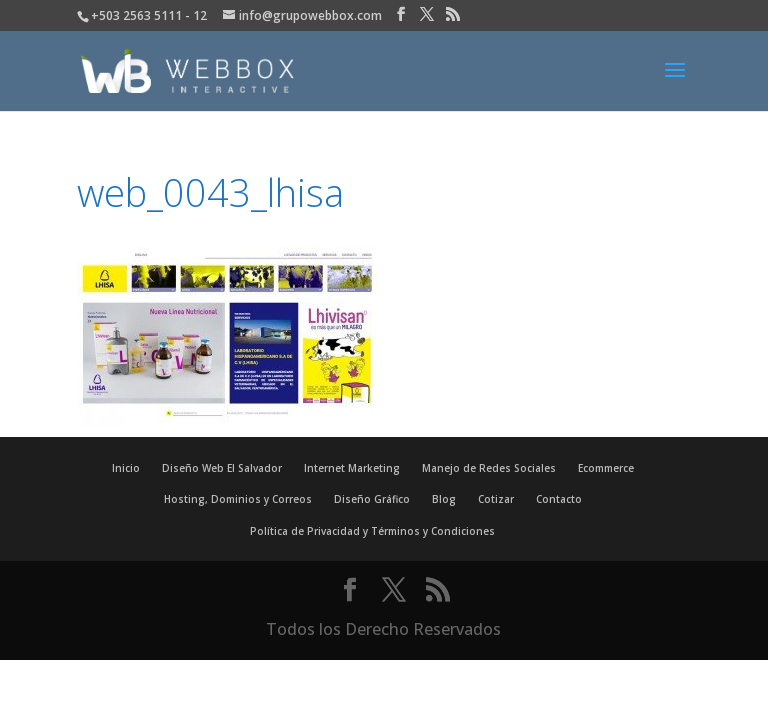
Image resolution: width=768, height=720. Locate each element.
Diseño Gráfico (372, 499)
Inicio (126, 468)
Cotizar (496, 499)
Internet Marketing (352, 468)
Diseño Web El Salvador (222, 468)
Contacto (559, 499)
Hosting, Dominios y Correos (238, 499)
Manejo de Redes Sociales (489, 468)
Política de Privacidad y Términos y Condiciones (372, 531)
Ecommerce (606, 468)
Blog (444, 499)
